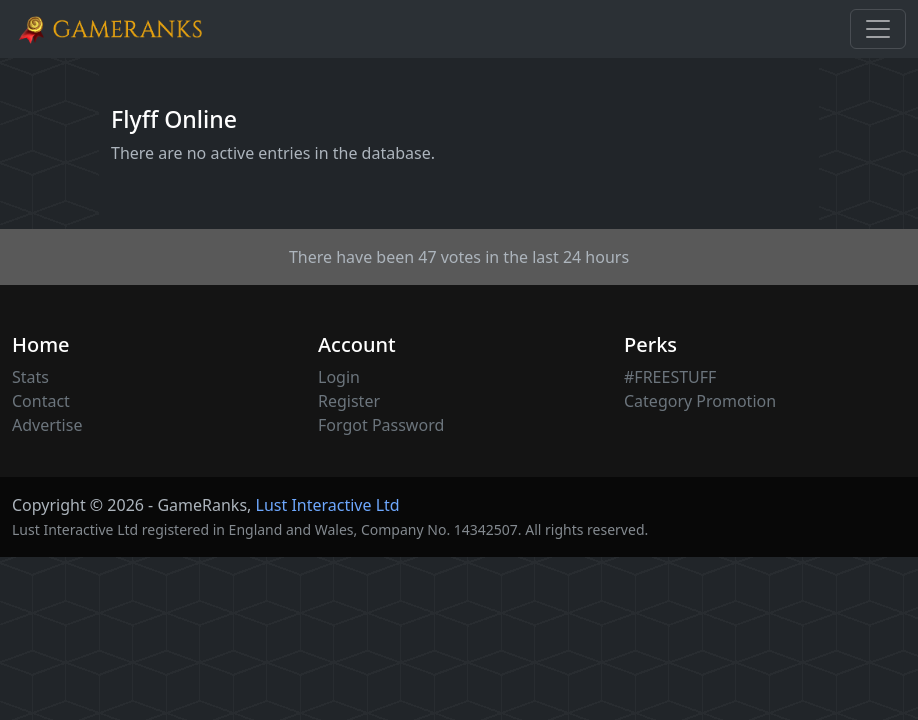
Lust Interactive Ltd (328, 505)
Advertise (47, 425)
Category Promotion (700, 401)
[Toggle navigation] (878, 29)
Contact (41, 401)
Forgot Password (381, 425)
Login (339, 377)
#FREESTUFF (670, 377)
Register (349, 401)
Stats (30, 377)
